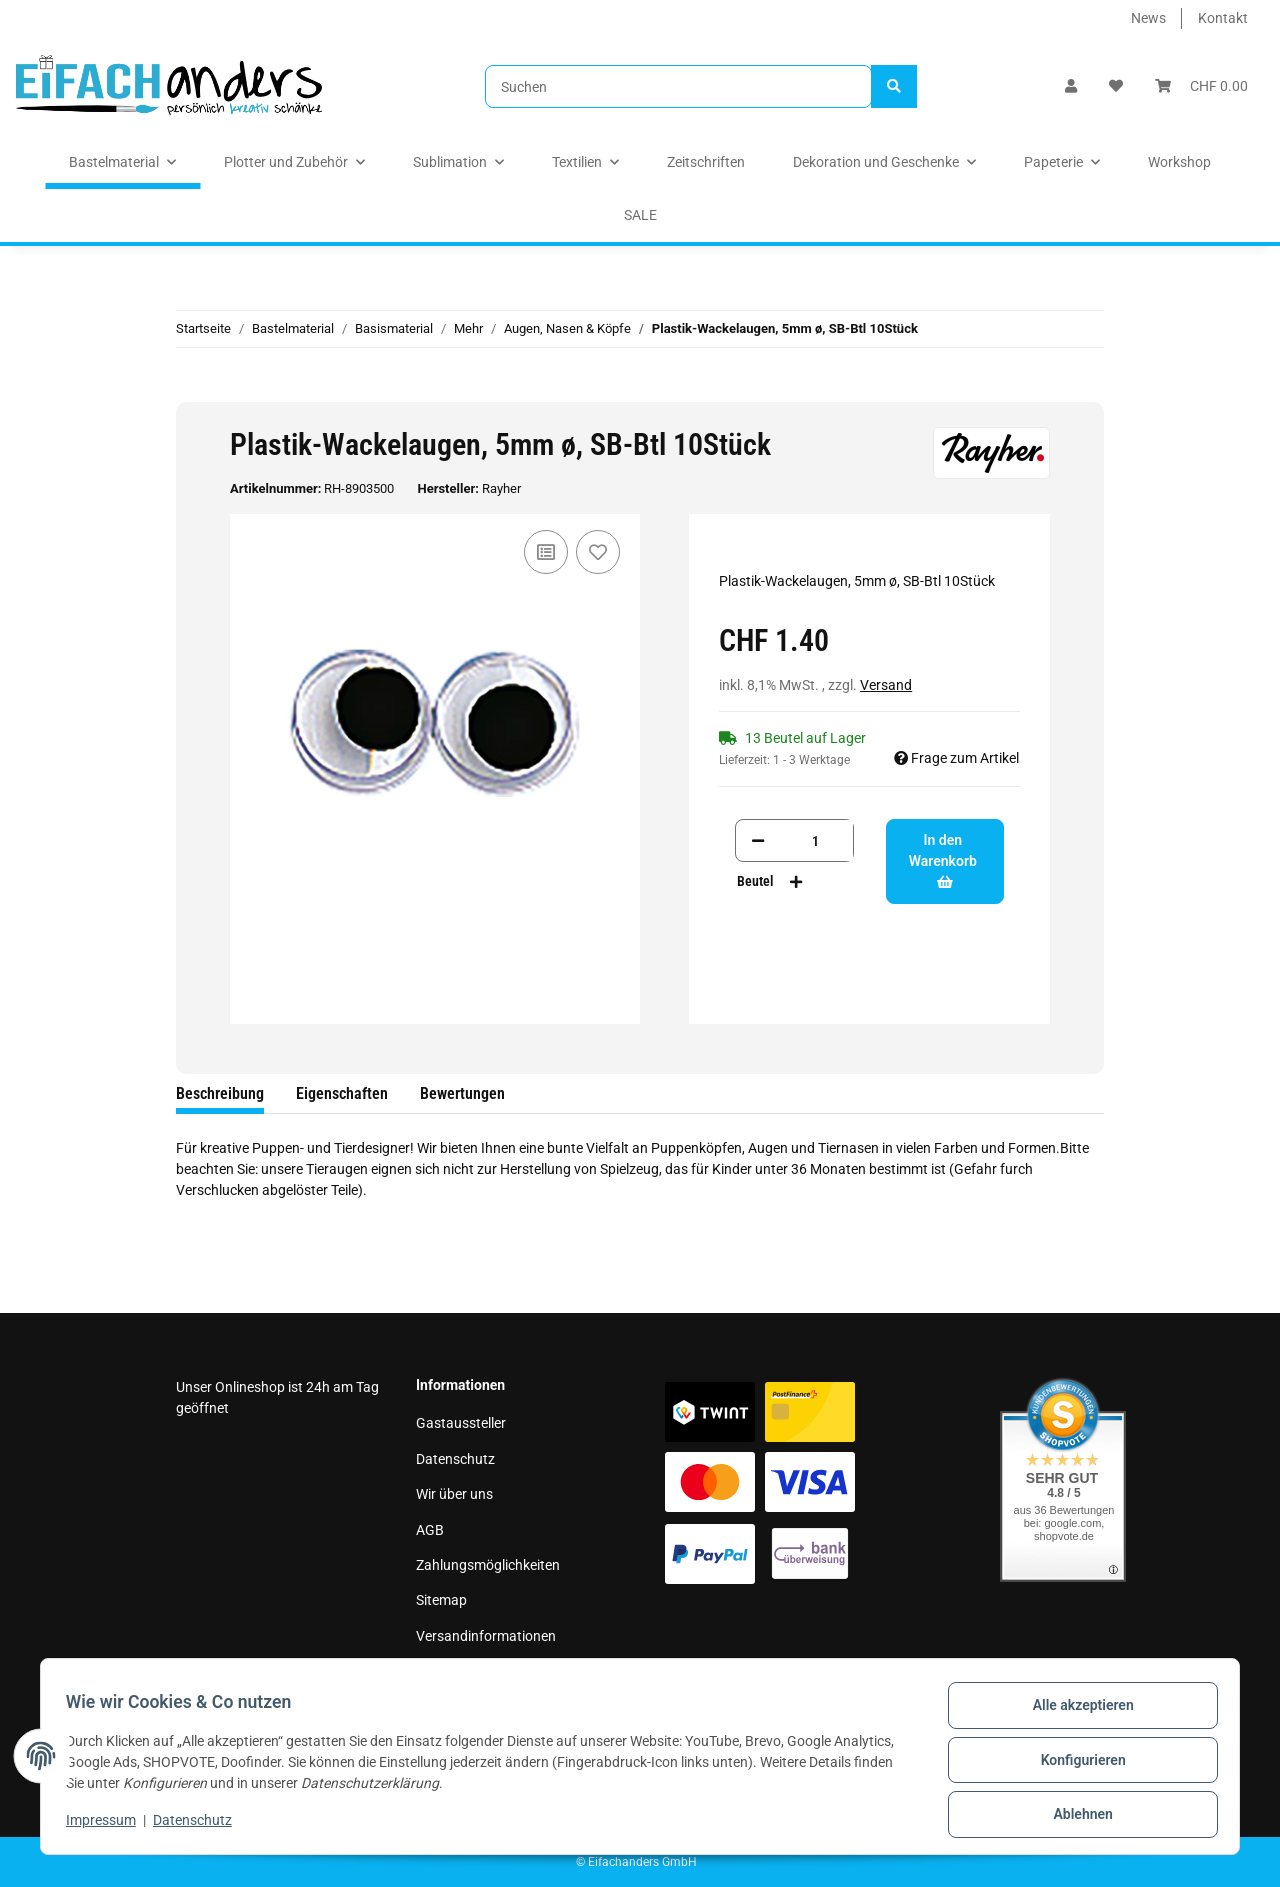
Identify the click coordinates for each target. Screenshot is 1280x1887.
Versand (886, 685)
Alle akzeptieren (1075, 1712)
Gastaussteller (461, 1423)
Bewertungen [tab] (462, 1093)
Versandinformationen (486, 1636)
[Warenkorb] (1201, 86)
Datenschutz (455, 1459)
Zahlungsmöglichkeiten (488, 1565)
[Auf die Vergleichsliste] (546, 552)
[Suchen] (678, 86)
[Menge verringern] (758, 840)
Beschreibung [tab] (220, 1093)
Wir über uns (454, 1494)
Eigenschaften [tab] (342, 1093)
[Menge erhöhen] (796, 881)
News (1148, 18)
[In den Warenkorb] (192, 391)
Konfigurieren (1075, 1764)
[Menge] (815, 840)
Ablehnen (1075, 1816)
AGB (430, 1530)
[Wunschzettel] (1116, 86)
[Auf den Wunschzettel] (598, 552)
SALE (640, 215)
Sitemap (441, 1600)
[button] (1071, 86)
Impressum (451, 1671)
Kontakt (1223, 18)
